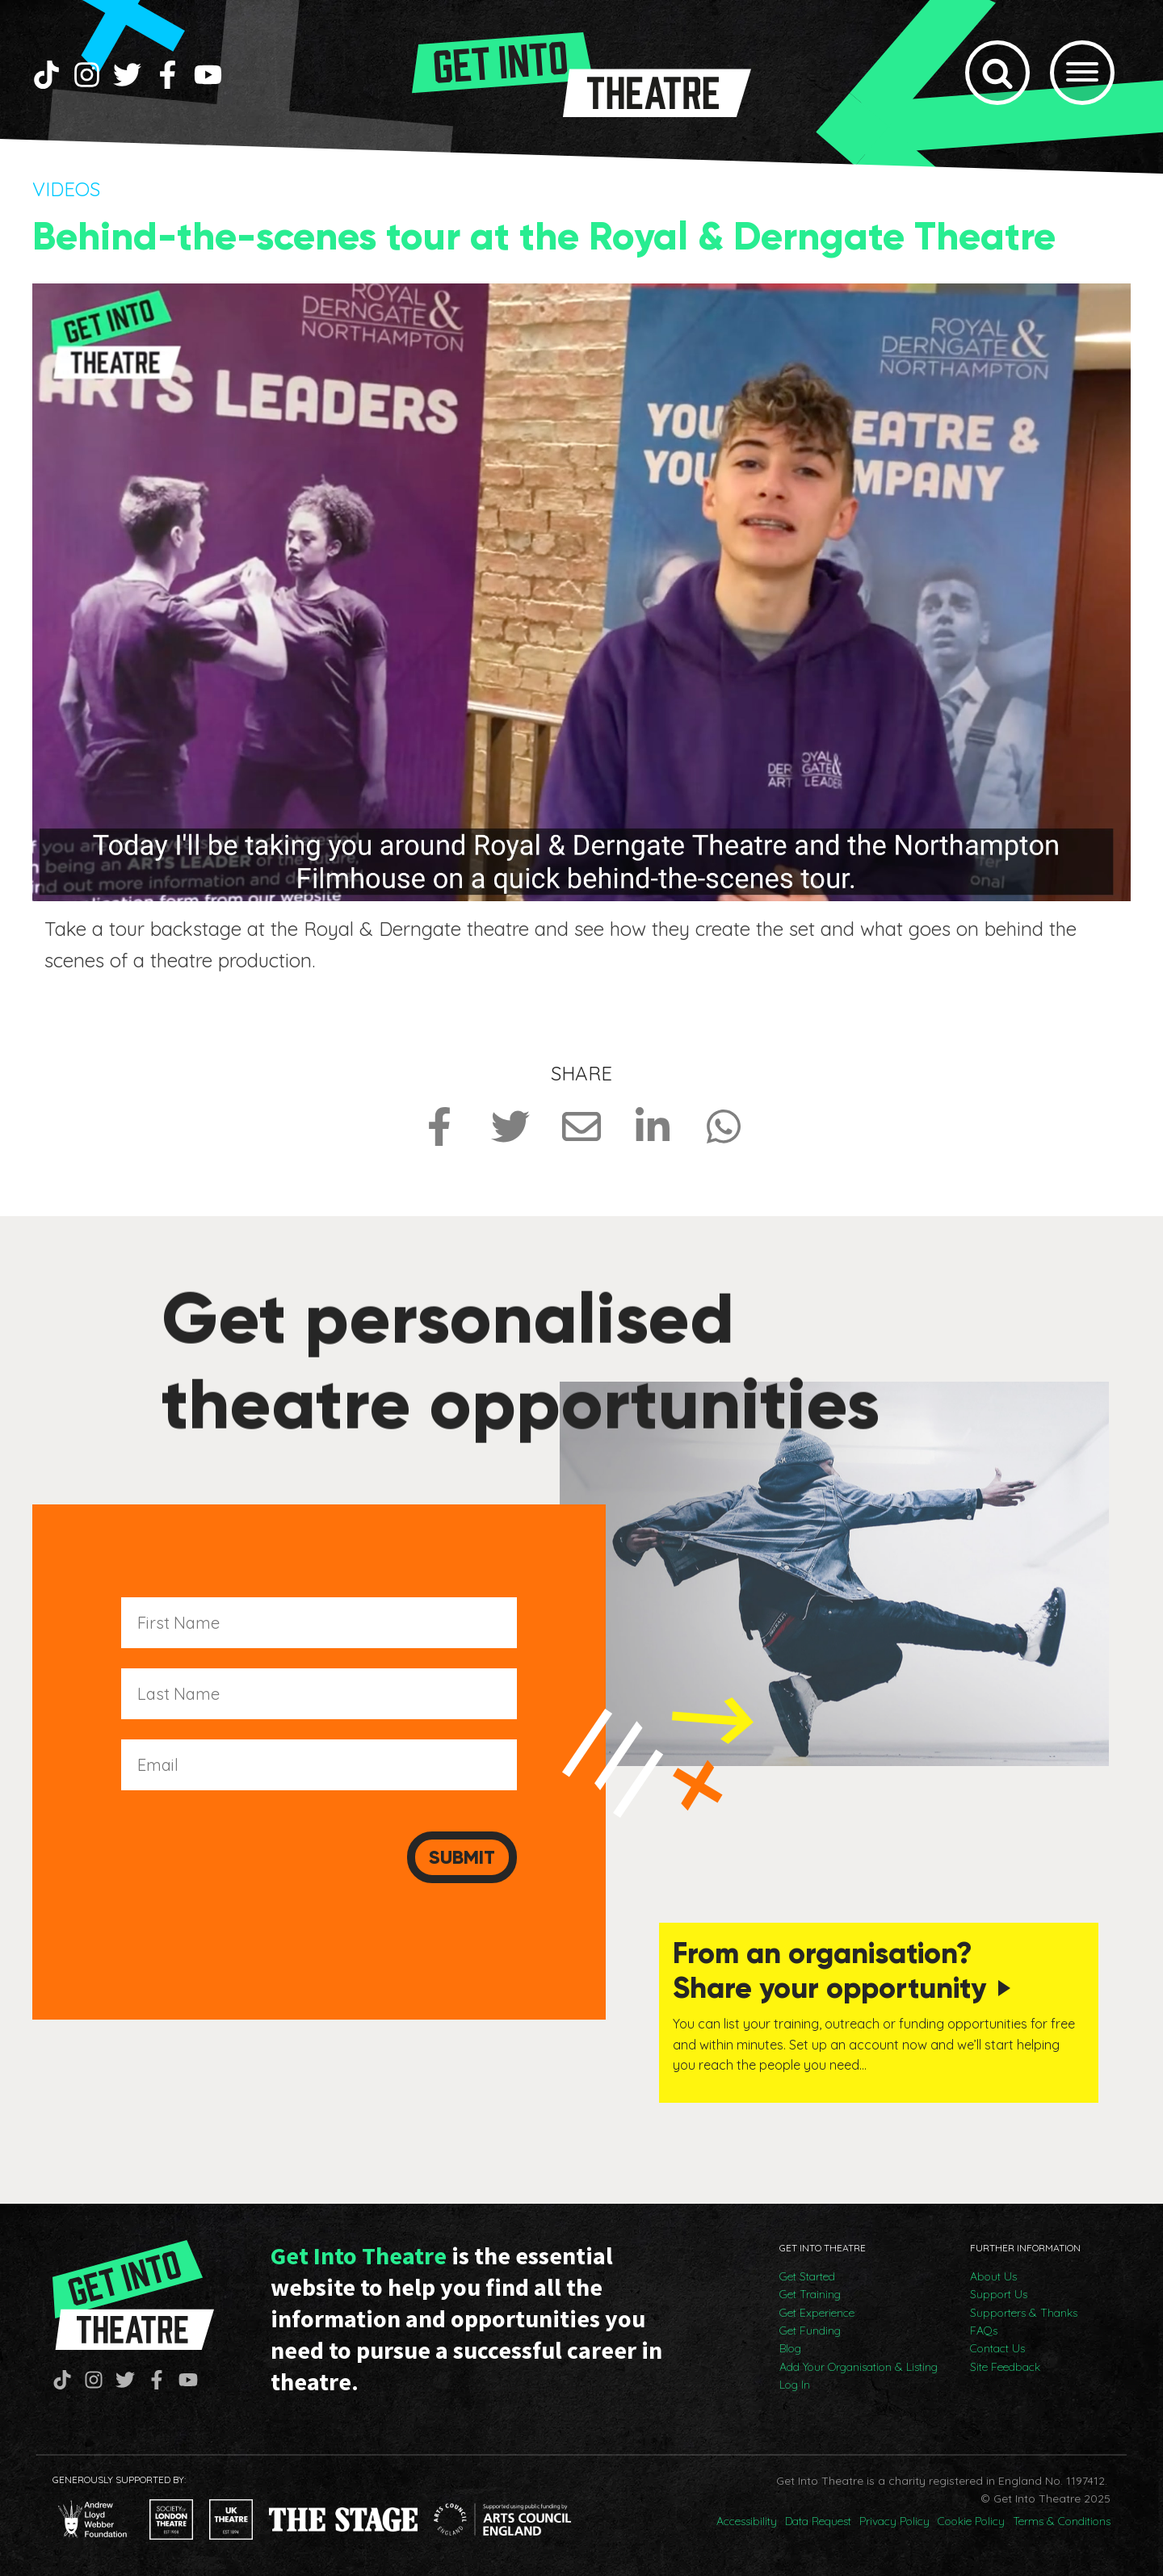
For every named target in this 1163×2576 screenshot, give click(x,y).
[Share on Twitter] (510, 1126)
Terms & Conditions (1062, 2521)
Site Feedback (1005, 2367)
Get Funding (810, 2330)
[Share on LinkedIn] (652, 1126)
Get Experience (816, 2312)
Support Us (998, 2294)
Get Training (810, 2294)
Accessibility (746, 2521)
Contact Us (997, 2348)
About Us (993, 2276)
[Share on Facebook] (439, 1126)
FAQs (983, 2330)
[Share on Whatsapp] (724, 1126)
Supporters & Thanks (1023, 2312)
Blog (790, 2348)
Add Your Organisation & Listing (858, 2367)
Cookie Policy (971, 2521)
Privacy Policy (894, 2521)
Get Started (807, 2276)
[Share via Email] (581, 1126)
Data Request (818, 2521)
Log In (794, 2384)
